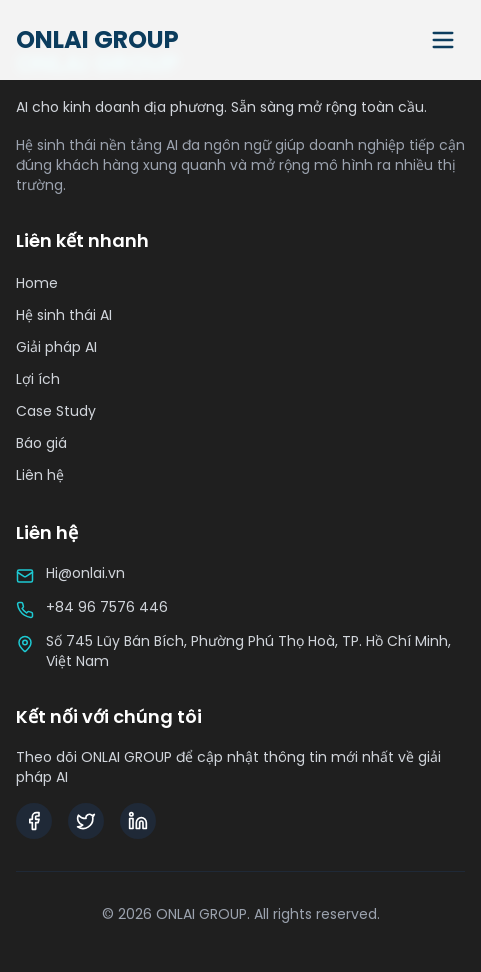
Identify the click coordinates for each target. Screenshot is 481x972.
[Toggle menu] (443, 40)
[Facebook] (34, 821)
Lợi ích (38, 379)
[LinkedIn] (138, 821)
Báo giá (41, 443)
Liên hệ (40, 475)
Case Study (56, 411)
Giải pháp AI (56, 347)
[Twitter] (86, 821)
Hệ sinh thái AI (64, 315)
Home (37, 283)
